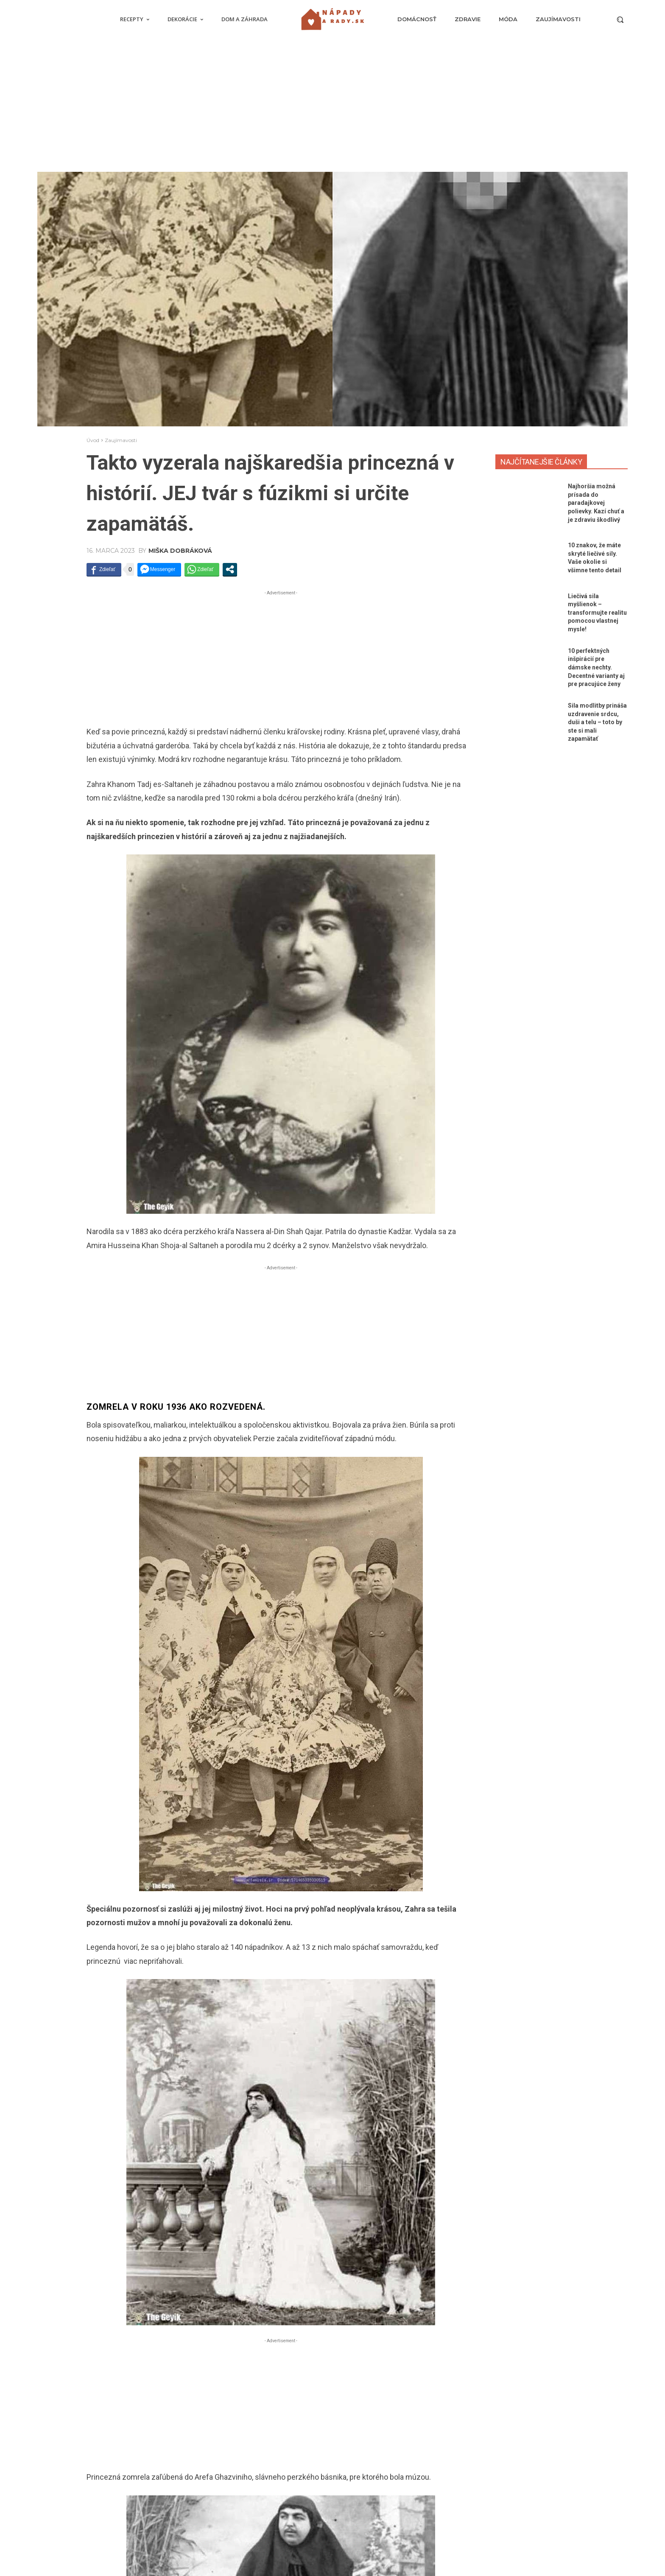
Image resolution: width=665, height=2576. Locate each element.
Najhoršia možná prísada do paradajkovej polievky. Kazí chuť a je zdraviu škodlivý (596, 503)
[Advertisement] (332, 108)
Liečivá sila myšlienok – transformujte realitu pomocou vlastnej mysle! (597, 613)
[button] (620, 19)
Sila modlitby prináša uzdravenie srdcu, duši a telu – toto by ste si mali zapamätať (597, 722)
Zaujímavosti (121, 440)
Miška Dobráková (180, 551)
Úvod (93, 440)
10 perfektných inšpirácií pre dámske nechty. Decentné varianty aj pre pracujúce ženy (596, 667)
